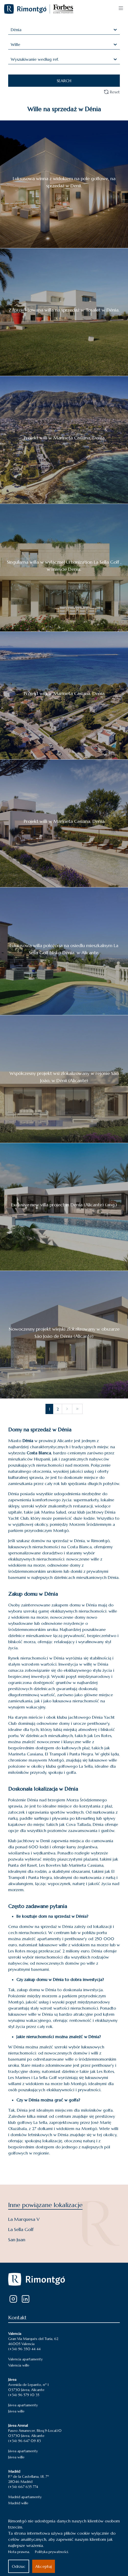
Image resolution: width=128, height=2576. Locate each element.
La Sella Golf (20, 2229)
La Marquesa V (24, 2219)
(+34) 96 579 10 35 (23, 2395)
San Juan (16, 2240)
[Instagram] (13, 2299)
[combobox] (11, 30)
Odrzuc (19, 2566)
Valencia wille (18, 2365)
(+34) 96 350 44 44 (24, 2349)
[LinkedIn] (25, 2299)
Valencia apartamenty (25, 2359)
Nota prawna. (19, 2551)
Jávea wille (16, 2411)
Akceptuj (43, 2566)
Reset (112, 92)
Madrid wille (18, 2503)
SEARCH (64, 80)
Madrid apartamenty (25, 2497)
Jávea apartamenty (23, 2405)
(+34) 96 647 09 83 (24, 2440)
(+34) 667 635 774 (23, 2486)
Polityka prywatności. (52, 2551)
